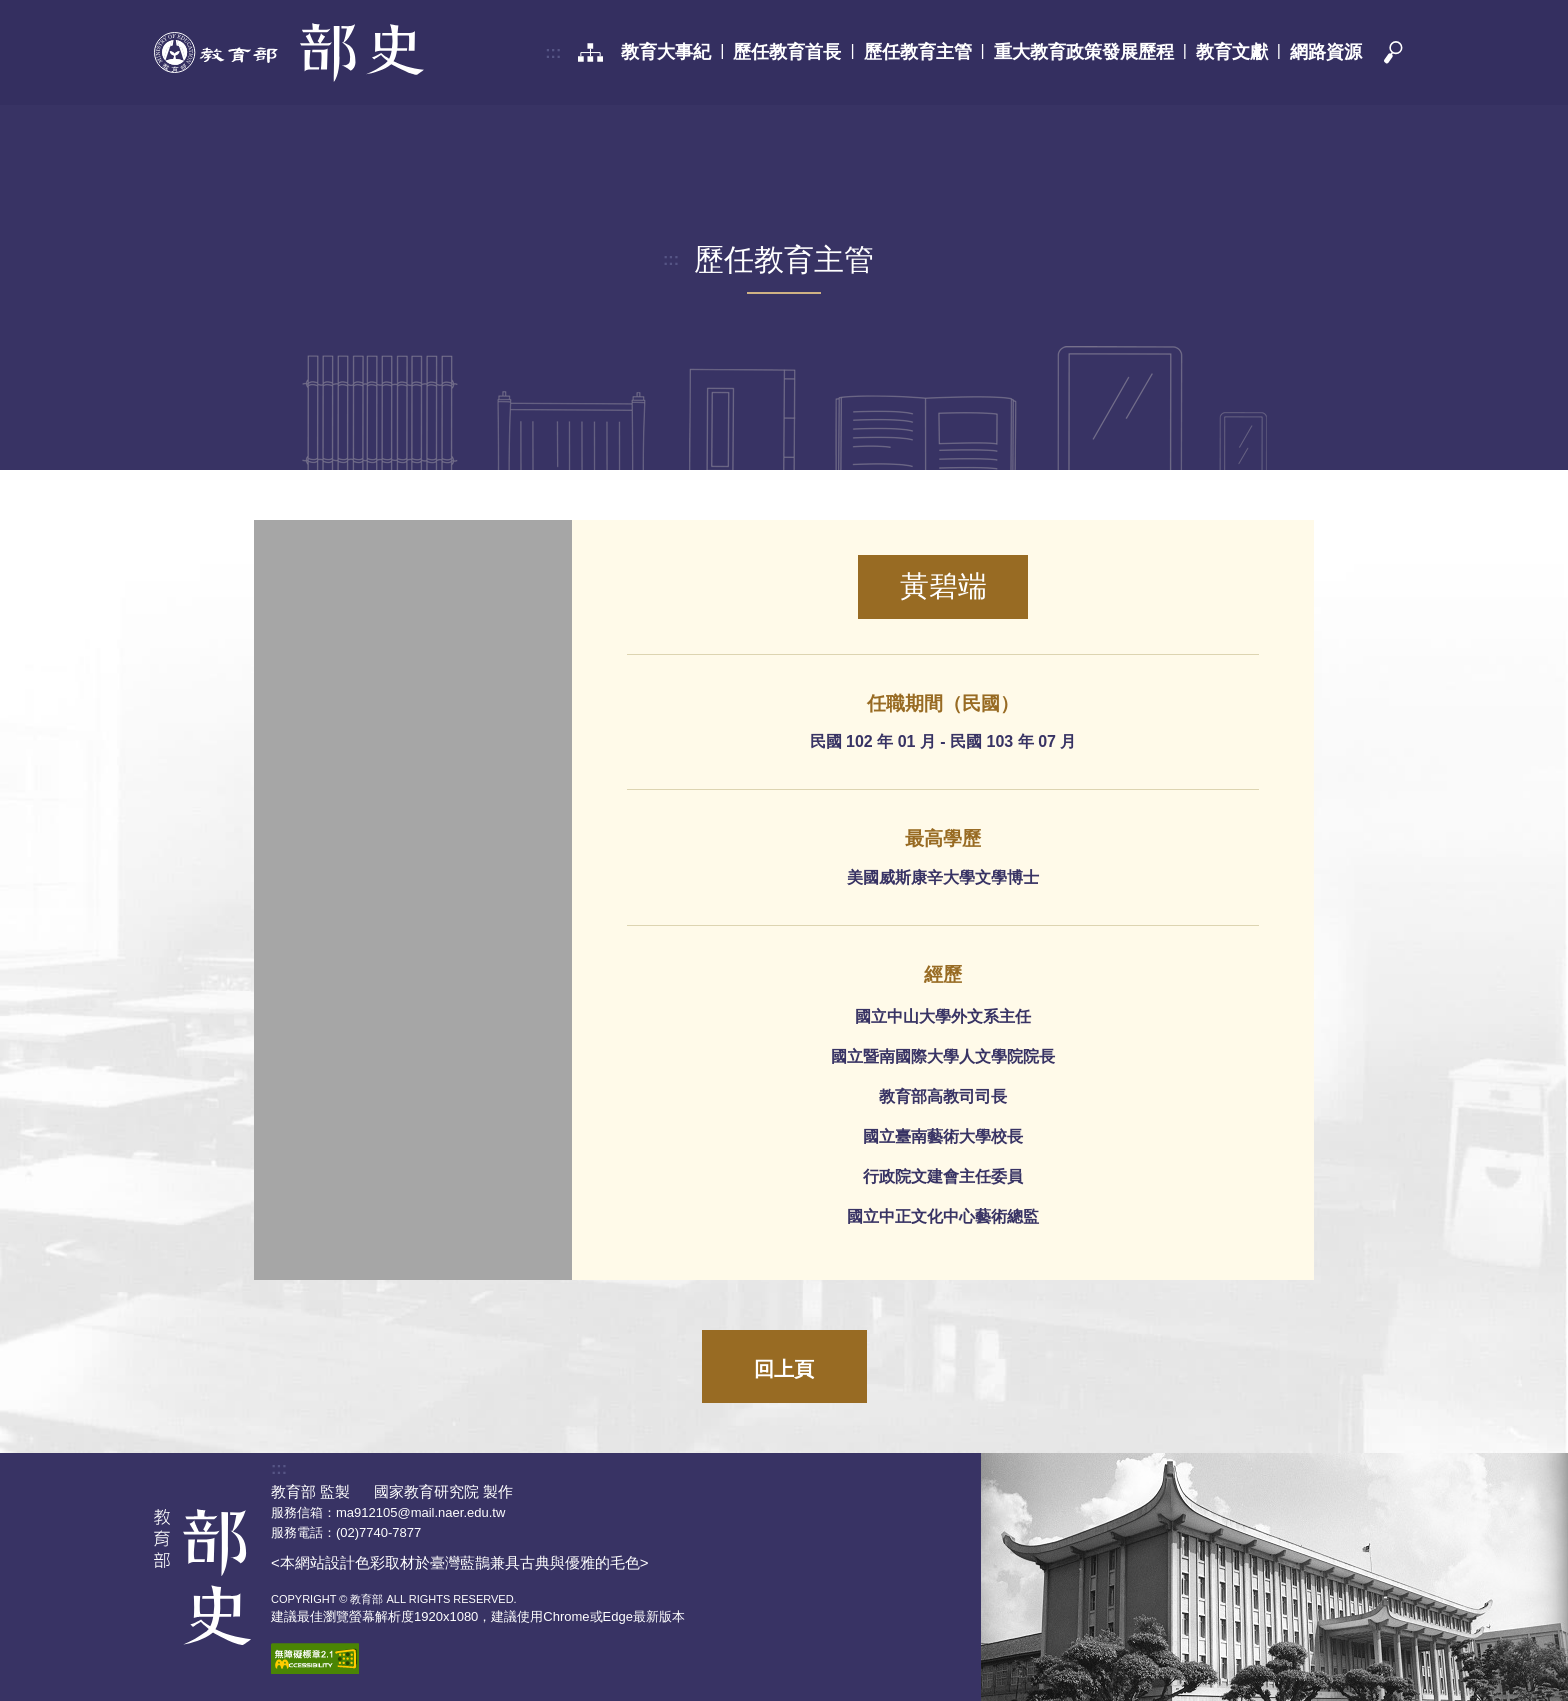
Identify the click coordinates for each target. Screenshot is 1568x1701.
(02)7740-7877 (378, 1532)
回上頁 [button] (784, 1369)
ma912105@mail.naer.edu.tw (420, 1512)
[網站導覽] (590, 52)
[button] (1392, 52)
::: (553, 52)
